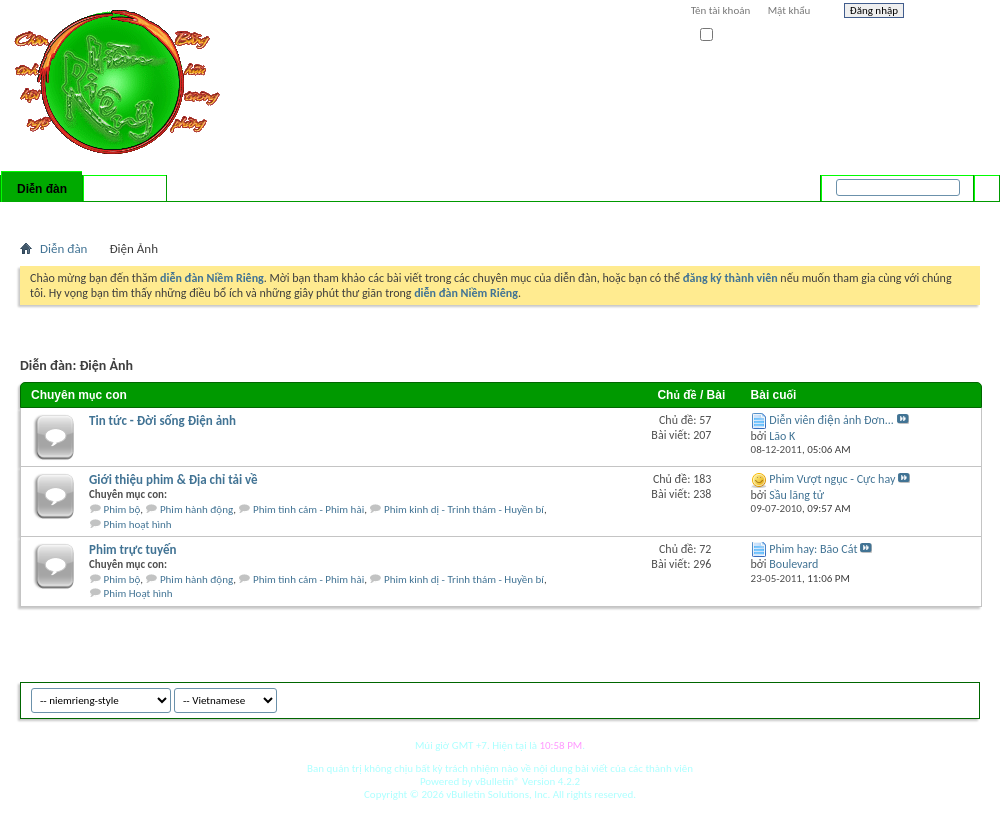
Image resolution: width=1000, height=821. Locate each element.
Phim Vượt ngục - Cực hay (832, 479)
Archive (922, 697)
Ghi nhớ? (728, 35)
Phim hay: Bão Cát (813, 549)
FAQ (83, 215)
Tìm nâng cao (946, 214)
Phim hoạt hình (138, 524)
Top (959, 697)
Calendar (126, 215)
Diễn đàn (42, 189)
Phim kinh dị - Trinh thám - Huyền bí (464, 509)
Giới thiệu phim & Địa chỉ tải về (173, 479)
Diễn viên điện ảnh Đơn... (831, 420)
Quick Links (280, 215)
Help (947, 13)
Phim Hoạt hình (138, 593)
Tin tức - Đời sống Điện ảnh (162, 420)
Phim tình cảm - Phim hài (308, 509)
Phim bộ (122, 509)
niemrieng (868, 697)
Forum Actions (195, 215)
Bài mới (43, 215)
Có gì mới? (125, 189)
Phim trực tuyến (133, 549)
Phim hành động (196, 509)
